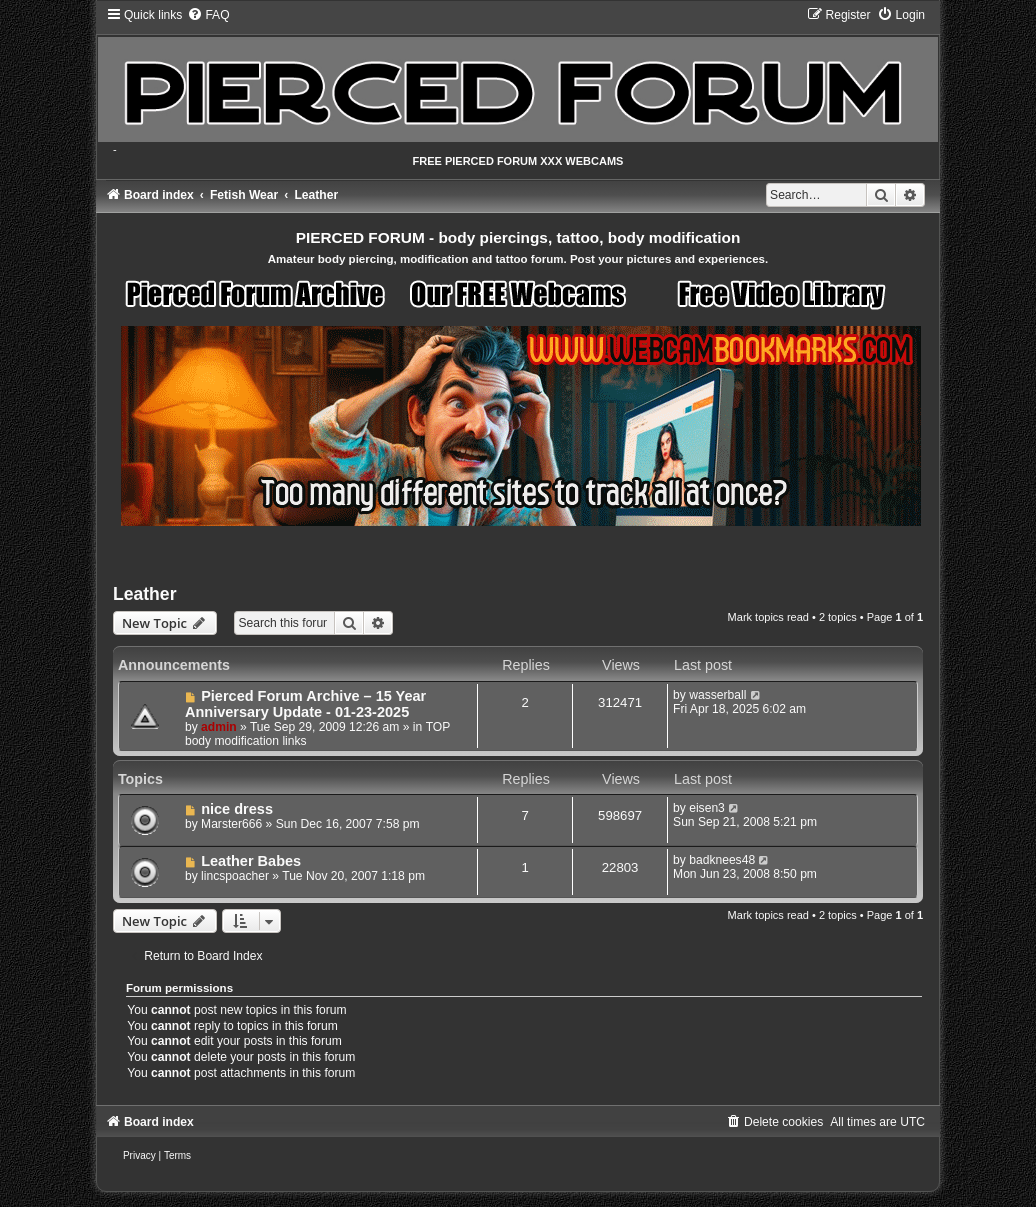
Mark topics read (768, 617)
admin (219, 727)
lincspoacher (235, 876)
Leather (145, 594)
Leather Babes (251, 861)
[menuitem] (208, 15)
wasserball (717, 695)
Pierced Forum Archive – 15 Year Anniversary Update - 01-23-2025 (305, 704)
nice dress (237, 809)
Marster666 (231, 824)
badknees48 (722, 860)
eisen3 (707, 808)
